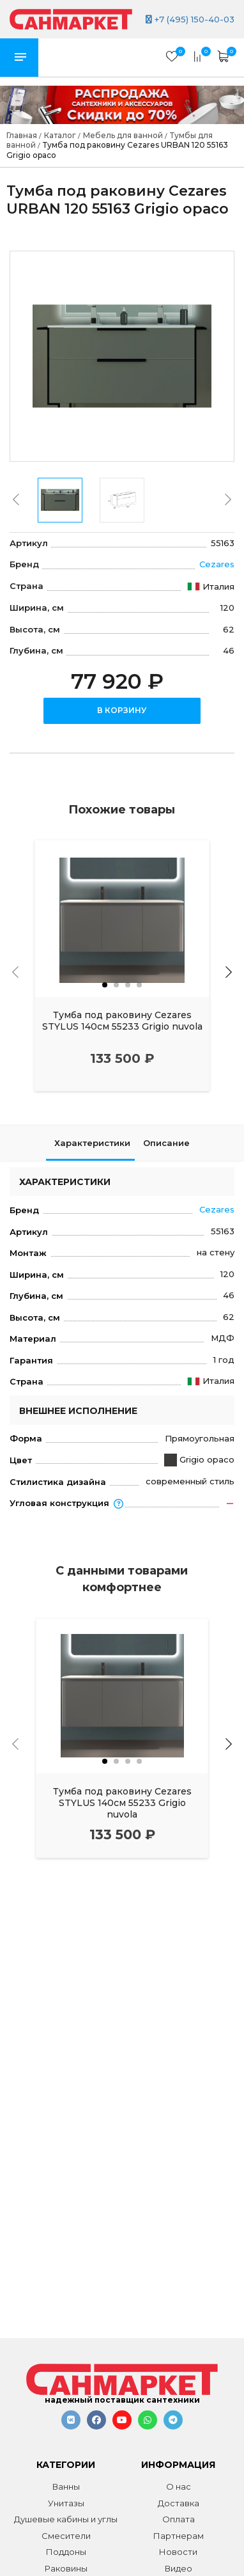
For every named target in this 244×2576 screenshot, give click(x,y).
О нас (178, 2486)
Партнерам (178, 2536)
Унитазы (66, 2503)
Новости (178, 2552)
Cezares (216, 564)
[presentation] (16, 499)
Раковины (66, 2568)
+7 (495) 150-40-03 (190, 19)
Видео (178, 2568)
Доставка (178, 2503)
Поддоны (66, 2552)
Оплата (178, 2519)
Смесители (66, 2536)
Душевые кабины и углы (66, 2519)
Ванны (66, 2486)
